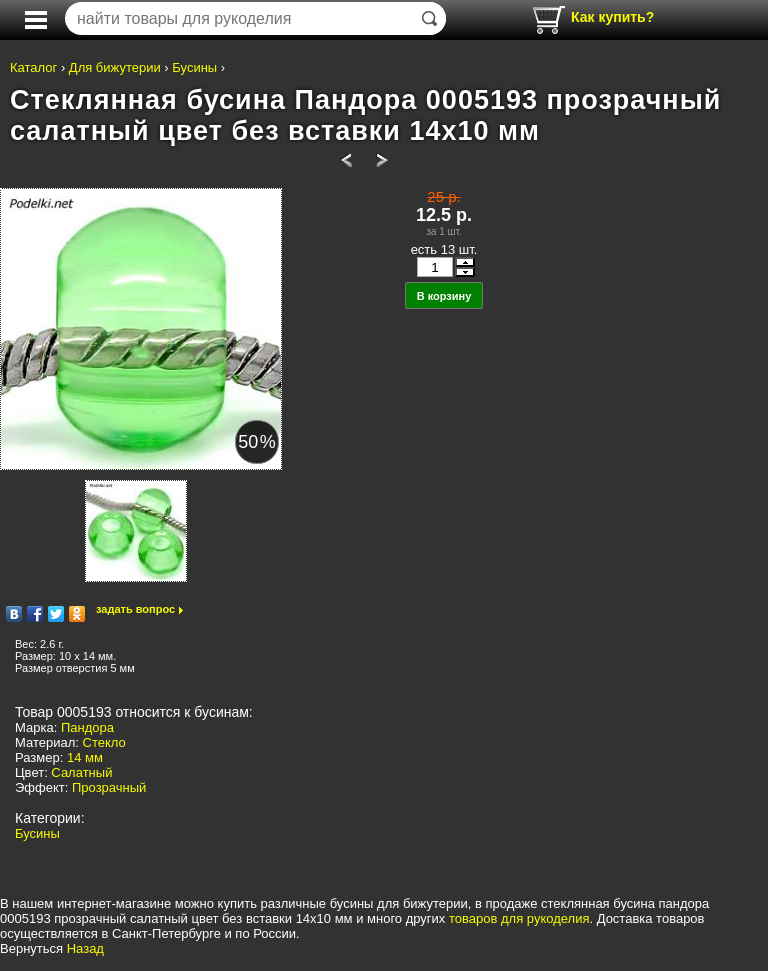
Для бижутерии (115, 67)
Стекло (104, 742)
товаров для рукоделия (519, 918)
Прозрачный (109, 787)
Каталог (33, 67)
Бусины (194, 67)
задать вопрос (135, 609)
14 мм (85, 757)
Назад (85, 948)
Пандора (87, 727)
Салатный (81, 772)
